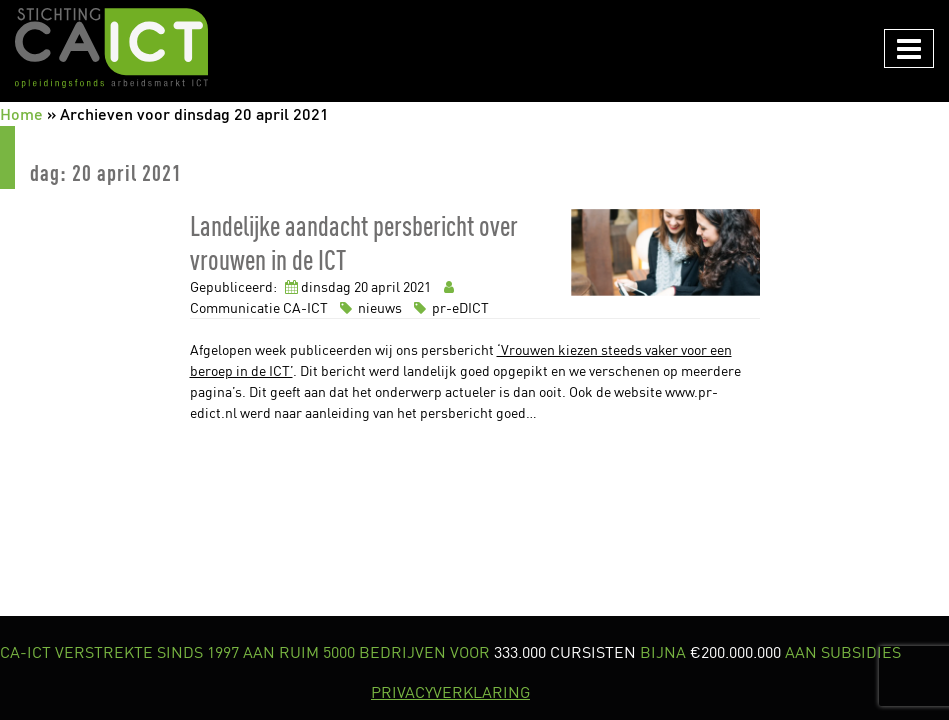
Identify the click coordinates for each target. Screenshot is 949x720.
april (385, 286)
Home (21, 113)
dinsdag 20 (334, 286)
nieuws (369, 307)
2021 (417, 286)
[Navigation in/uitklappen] (909, 48)
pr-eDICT (448, 307)
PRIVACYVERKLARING (450, 692)
